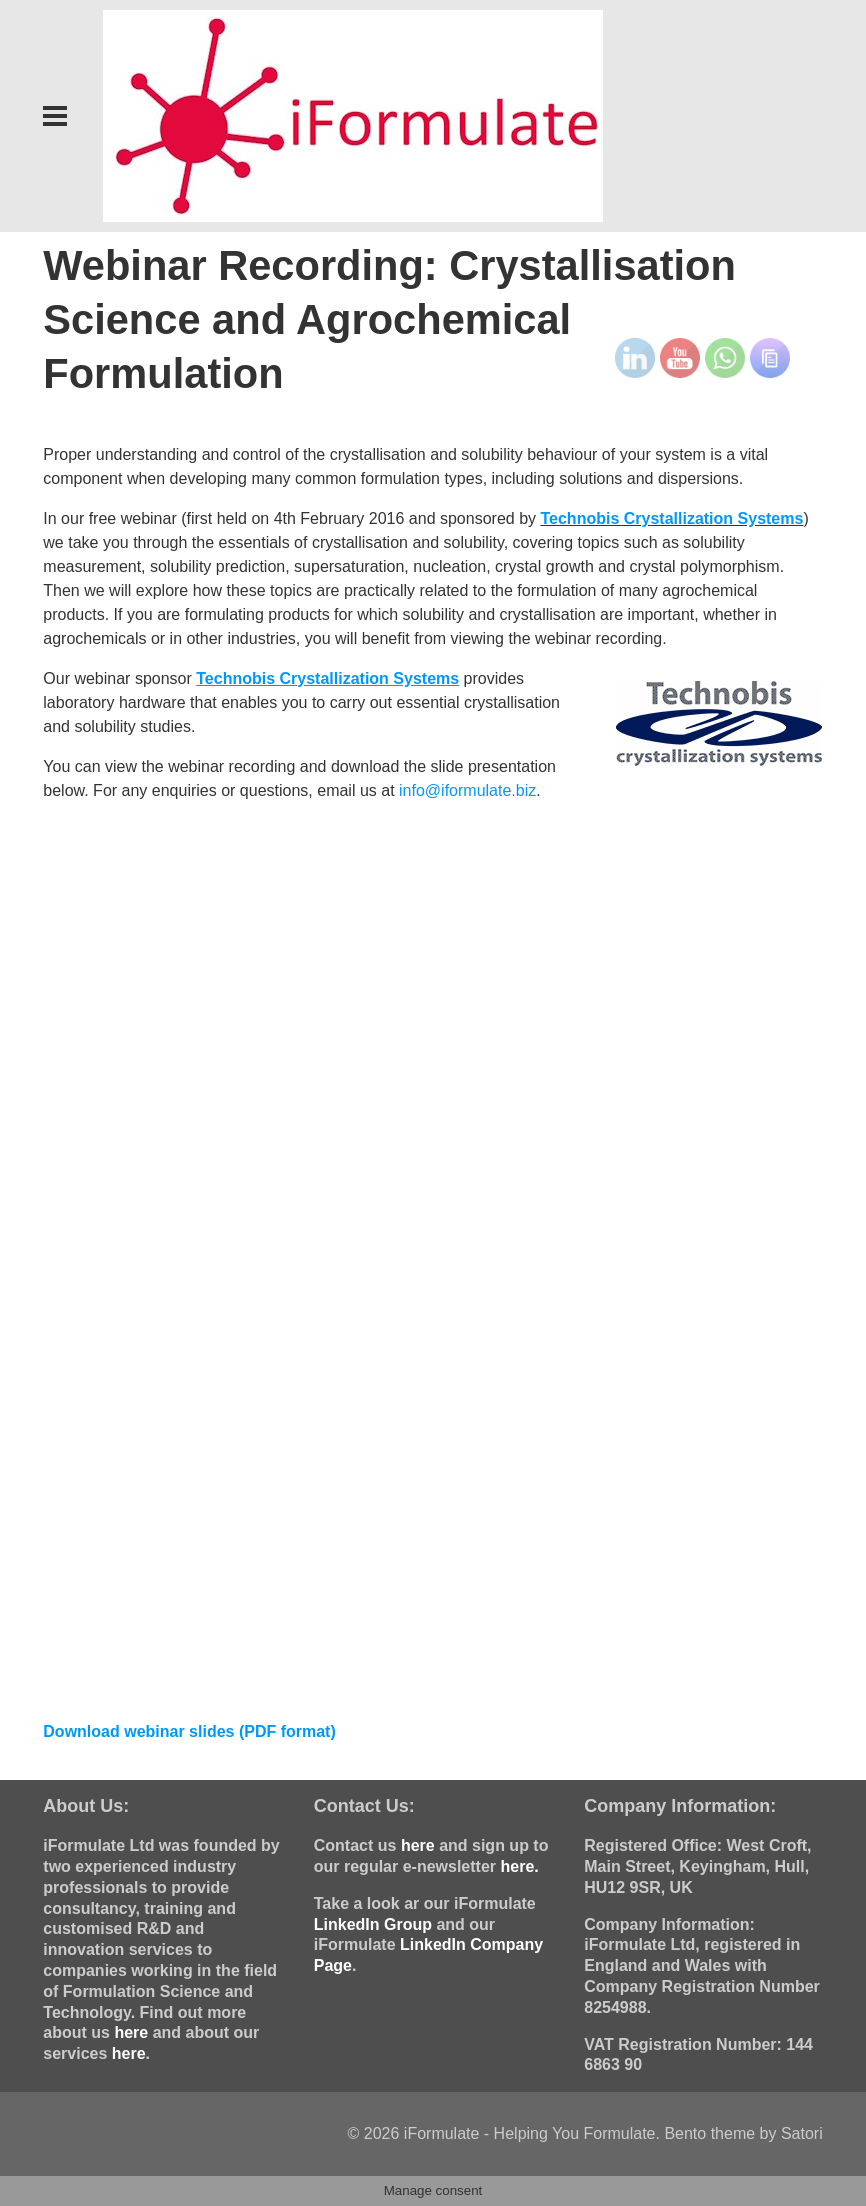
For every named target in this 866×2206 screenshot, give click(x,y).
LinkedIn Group (373, 1924)
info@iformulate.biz (467, 790)
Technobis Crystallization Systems (671, 518)
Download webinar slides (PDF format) (189, 1731)
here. (519, 1866)
